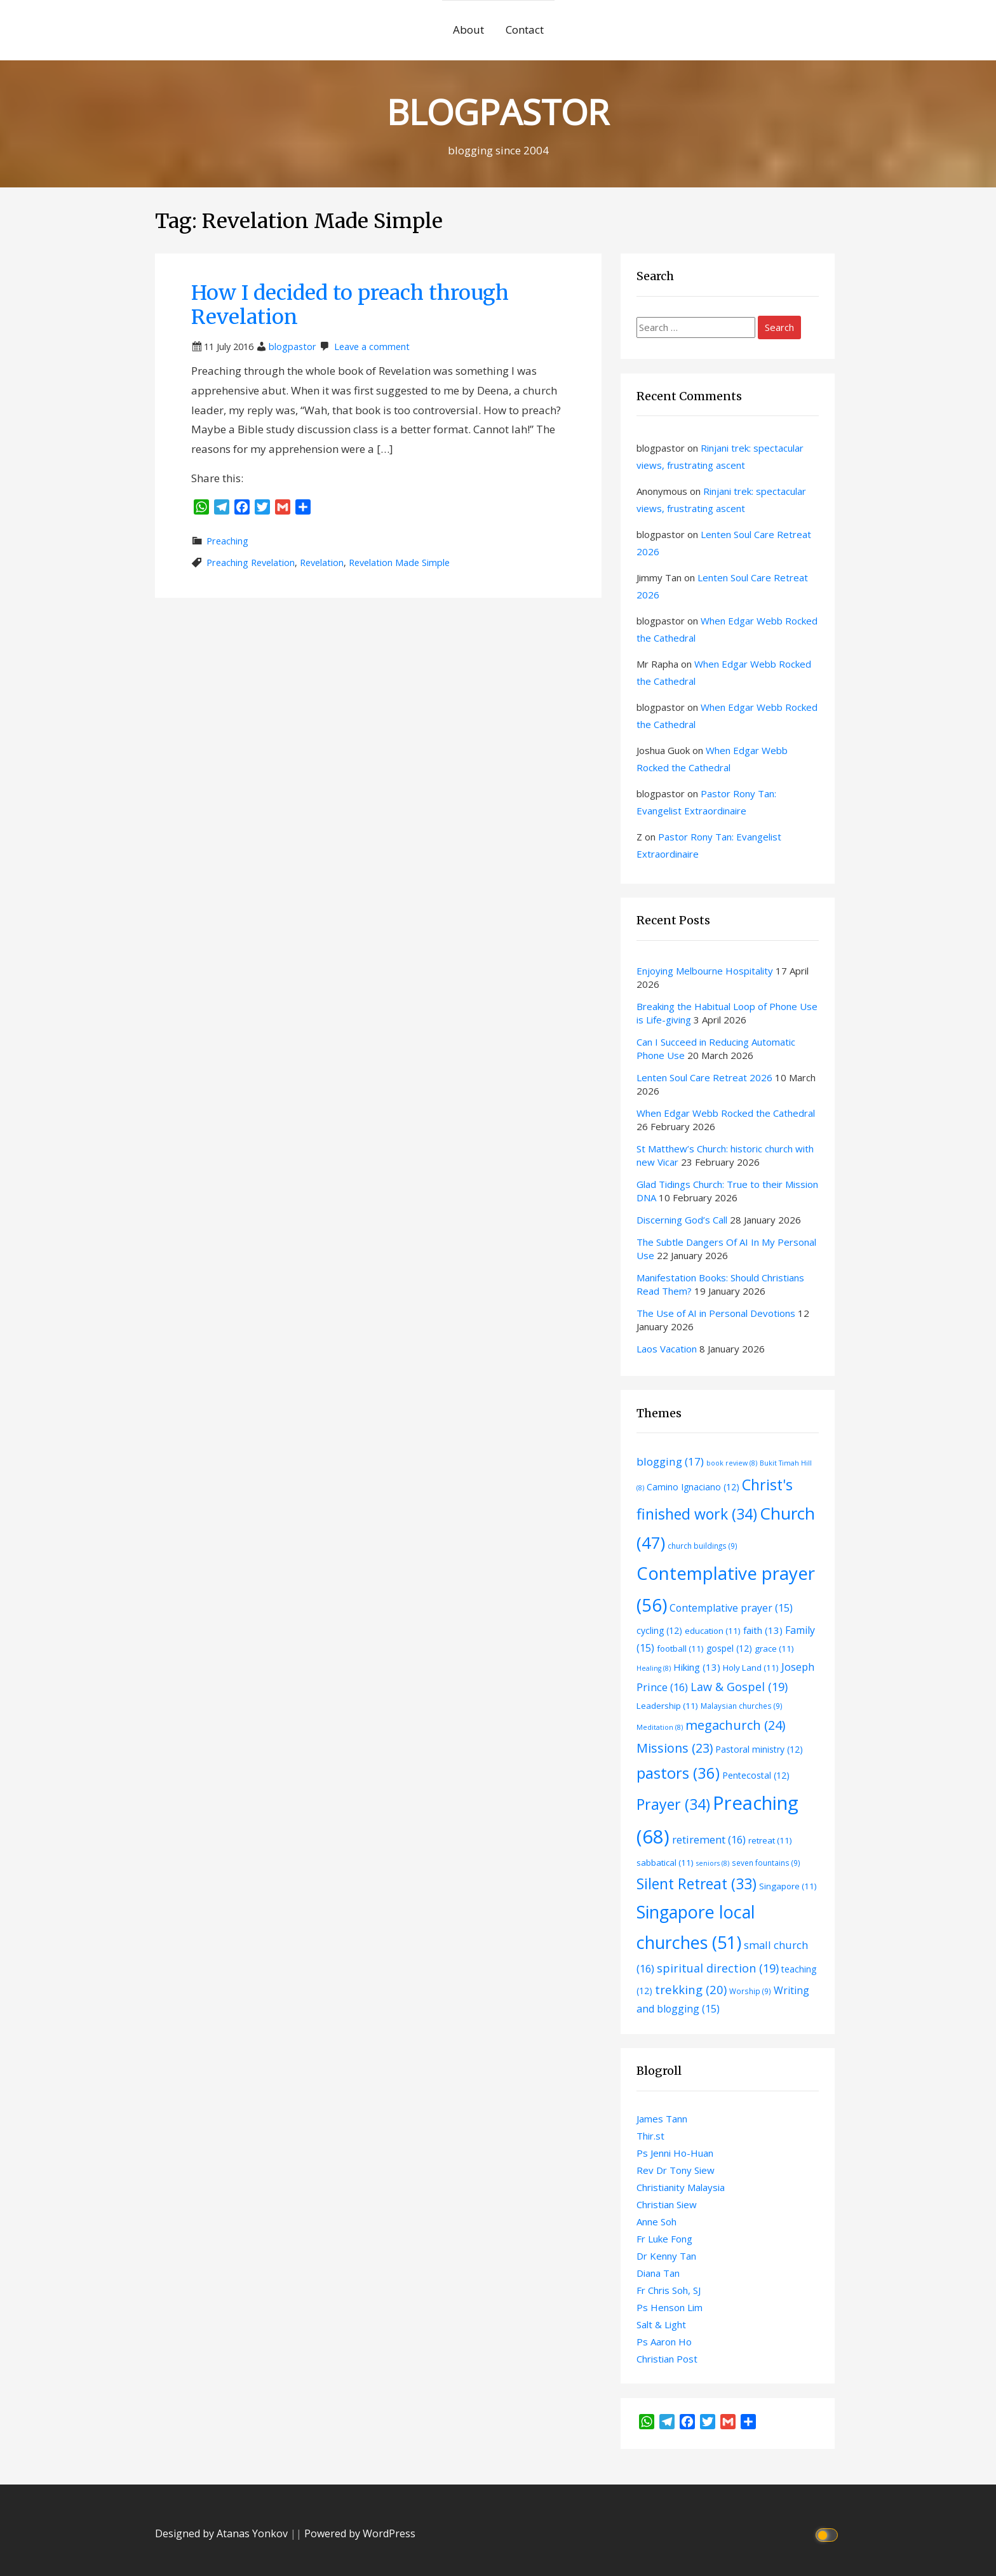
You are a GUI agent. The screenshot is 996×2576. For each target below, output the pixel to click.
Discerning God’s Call (681, 1219)
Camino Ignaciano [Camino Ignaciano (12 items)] (693, 1487)
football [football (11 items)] (680, 1648)
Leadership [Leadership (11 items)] (667, 1705)
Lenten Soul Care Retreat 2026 (704, 1077)
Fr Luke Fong (664, 2238)
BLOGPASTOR (498, 111)
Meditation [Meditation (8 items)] (659, 1727)
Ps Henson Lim (669, 2307)
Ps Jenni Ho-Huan (674, 2153)
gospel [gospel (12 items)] (729, 1648)
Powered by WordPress (359, 2533)
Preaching (227, 541)
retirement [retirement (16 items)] (709, 1839)
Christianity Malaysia (680, 2187)
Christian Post (666, 2358)
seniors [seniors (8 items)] (712, 1863)
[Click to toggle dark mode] (828, 2534)
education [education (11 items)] (713, 1630)
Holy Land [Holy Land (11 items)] (751, 1667)
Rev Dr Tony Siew (675, 2170)
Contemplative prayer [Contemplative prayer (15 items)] (731, 1608)
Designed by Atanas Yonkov (222, 2533)
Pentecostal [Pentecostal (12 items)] (756, 1775)
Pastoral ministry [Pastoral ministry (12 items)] (759, 1749)
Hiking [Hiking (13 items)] (696, 1667)
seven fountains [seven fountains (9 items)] (766, 1863)
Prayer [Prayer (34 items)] (673, 1804)
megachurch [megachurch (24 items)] (735, 1725)
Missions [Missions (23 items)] (674, 1748)
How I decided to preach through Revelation (350, 305)
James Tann (661, 2118)
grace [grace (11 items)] (774, 1648)
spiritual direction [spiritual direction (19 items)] (718, 1968)
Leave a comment (372, 347)
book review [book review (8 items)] (731, 1463)
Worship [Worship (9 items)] (750, 1991)
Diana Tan (658, 2273)
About (468, 29)
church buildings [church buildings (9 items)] (702, 1546)
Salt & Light (661, 2324)
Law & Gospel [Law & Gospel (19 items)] (739, 1686)
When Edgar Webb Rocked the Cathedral (725, 1113)
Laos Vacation (666, 1348)
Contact (525, 29)
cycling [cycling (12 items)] (659, 1630)
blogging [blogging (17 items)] (670, 1461)
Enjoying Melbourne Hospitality (704, 970)
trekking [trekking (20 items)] (691, 1989)
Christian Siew (666, 2204)
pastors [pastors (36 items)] (678, 1773)
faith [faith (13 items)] (763, 1630)
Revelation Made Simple (399, 562)
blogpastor (292, 347)
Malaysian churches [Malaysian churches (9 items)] (742, 1706)
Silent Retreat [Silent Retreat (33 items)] (696, 1884)
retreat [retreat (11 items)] (770, 1840)
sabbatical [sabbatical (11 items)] (665, 1862)
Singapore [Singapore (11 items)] (788, 1886)
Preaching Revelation (250, 562)
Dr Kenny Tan (666, 2255)
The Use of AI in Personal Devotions (715, 1313)
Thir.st (650, 2135)
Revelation (322, 562)
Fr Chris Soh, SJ (668, 2290)
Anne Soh (656, 2221)
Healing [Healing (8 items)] (653, 1668)
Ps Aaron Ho (664, 2341)
